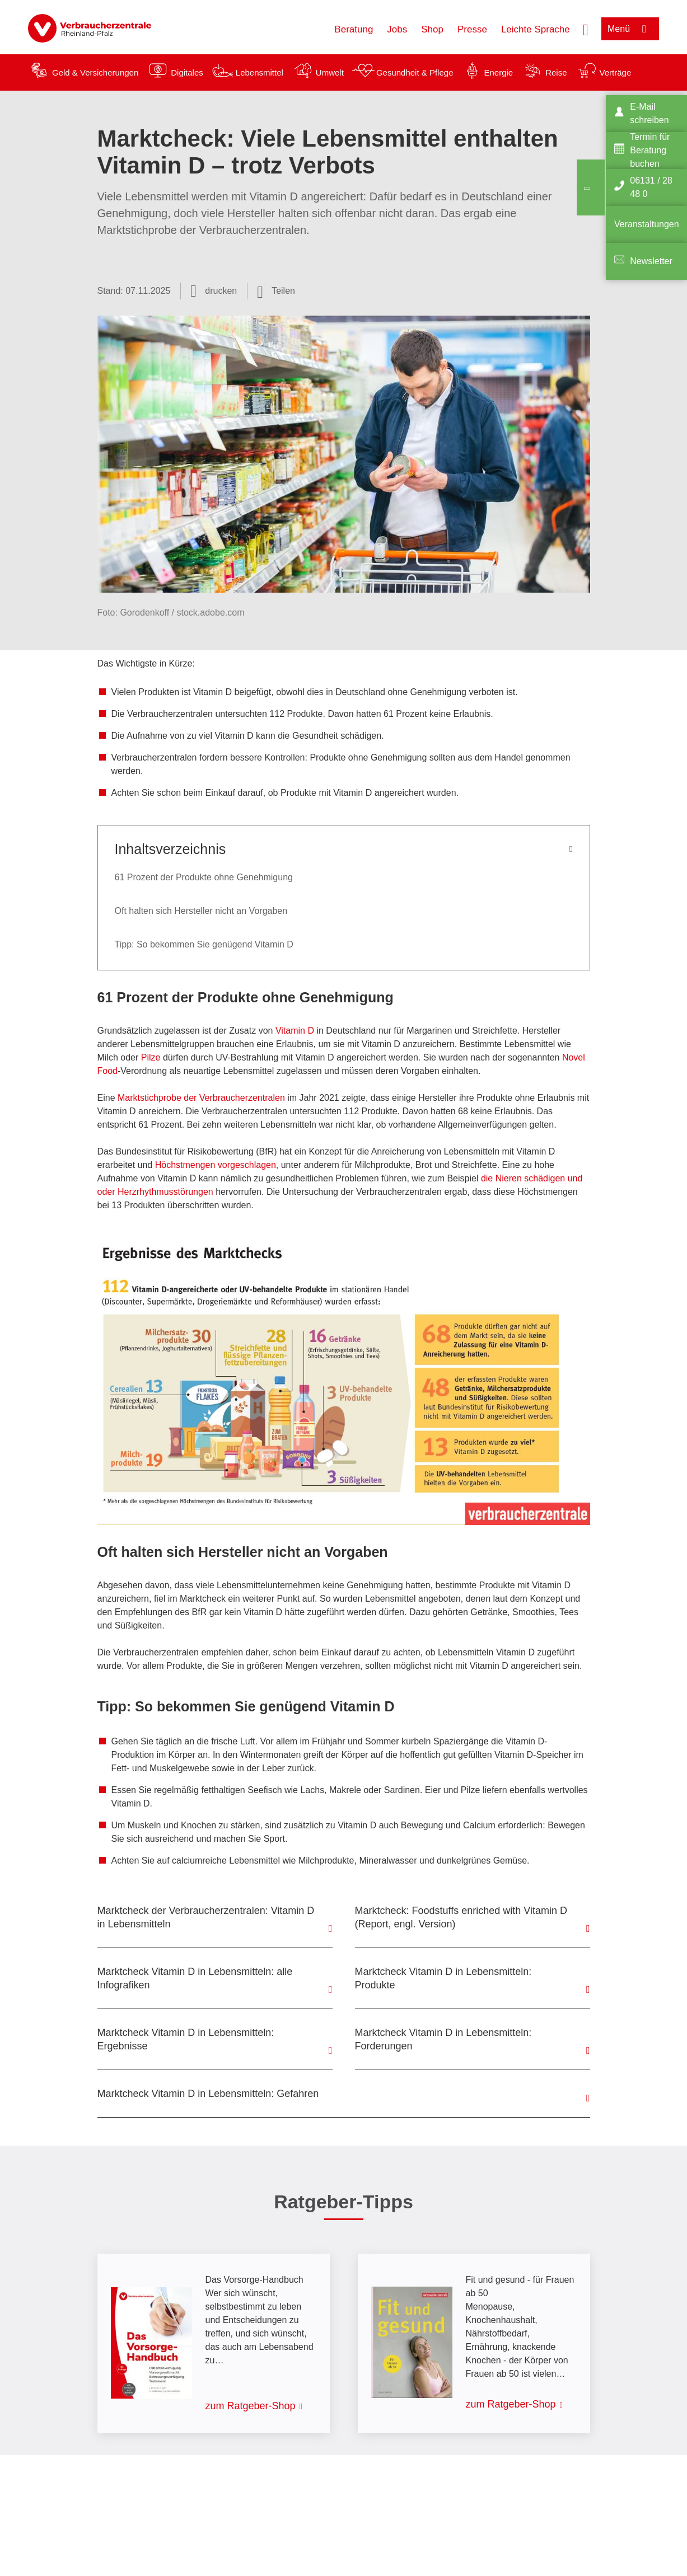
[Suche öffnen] (585, 28)
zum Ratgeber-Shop (250, 2405)
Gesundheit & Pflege (415, 72)
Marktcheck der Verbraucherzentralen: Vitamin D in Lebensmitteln (206, 1917)
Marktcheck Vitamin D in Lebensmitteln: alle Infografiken (195, 1978)
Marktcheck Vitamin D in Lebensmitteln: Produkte (443, 1978)
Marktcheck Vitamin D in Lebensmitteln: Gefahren (208, 2093)
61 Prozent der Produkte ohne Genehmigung (204, 877)
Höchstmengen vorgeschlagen (215, 1165)
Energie (498, 72)
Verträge (616, 72)
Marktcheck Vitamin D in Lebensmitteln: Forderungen (443, 2039)
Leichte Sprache (535, 29)
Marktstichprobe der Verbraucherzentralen (201, 1097)
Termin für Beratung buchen (650, 150)
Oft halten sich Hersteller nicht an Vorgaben (201, 911)
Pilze (151, 1057)
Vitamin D (294, 1030)
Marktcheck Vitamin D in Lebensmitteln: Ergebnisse (185, 2039)
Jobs (397, 29)
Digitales (187, 72)
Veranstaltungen (646, 224)
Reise (556, 72)
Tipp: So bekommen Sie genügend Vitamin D (204, 944)
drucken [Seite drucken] (221, 290)
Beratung (353, 29)
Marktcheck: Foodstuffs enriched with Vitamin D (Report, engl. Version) (461, 1917)
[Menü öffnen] (630, 28)
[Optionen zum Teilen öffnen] (276, 291)
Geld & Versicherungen (95, 72)
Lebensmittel (259, 72)
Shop (432, 29)
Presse (472, 29)
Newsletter (651, 261)
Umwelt (330, 72)
